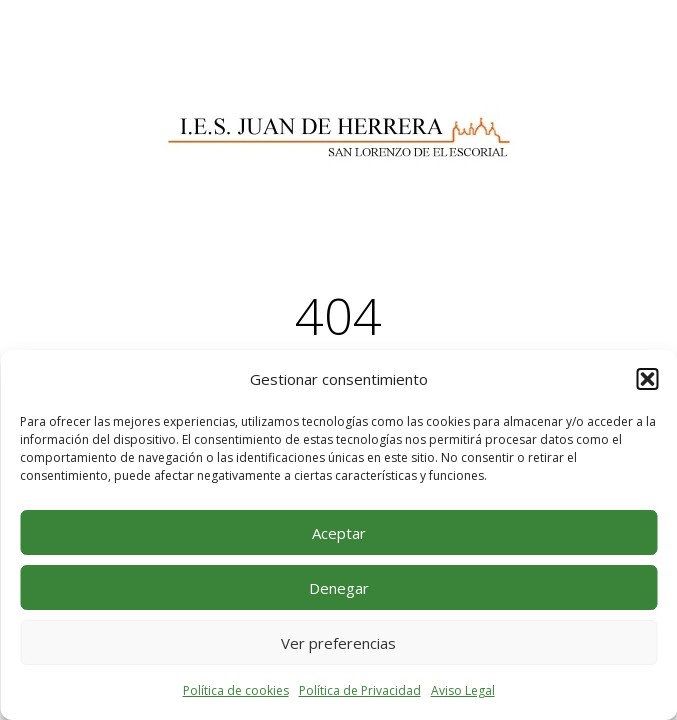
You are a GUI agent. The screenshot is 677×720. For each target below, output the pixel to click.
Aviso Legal (463, 690)
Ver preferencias (338, 643)
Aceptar (339, 533)
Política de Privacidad (360, 690)
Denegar (339, 588)
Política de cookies (236, 690)
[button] (647, 379)
